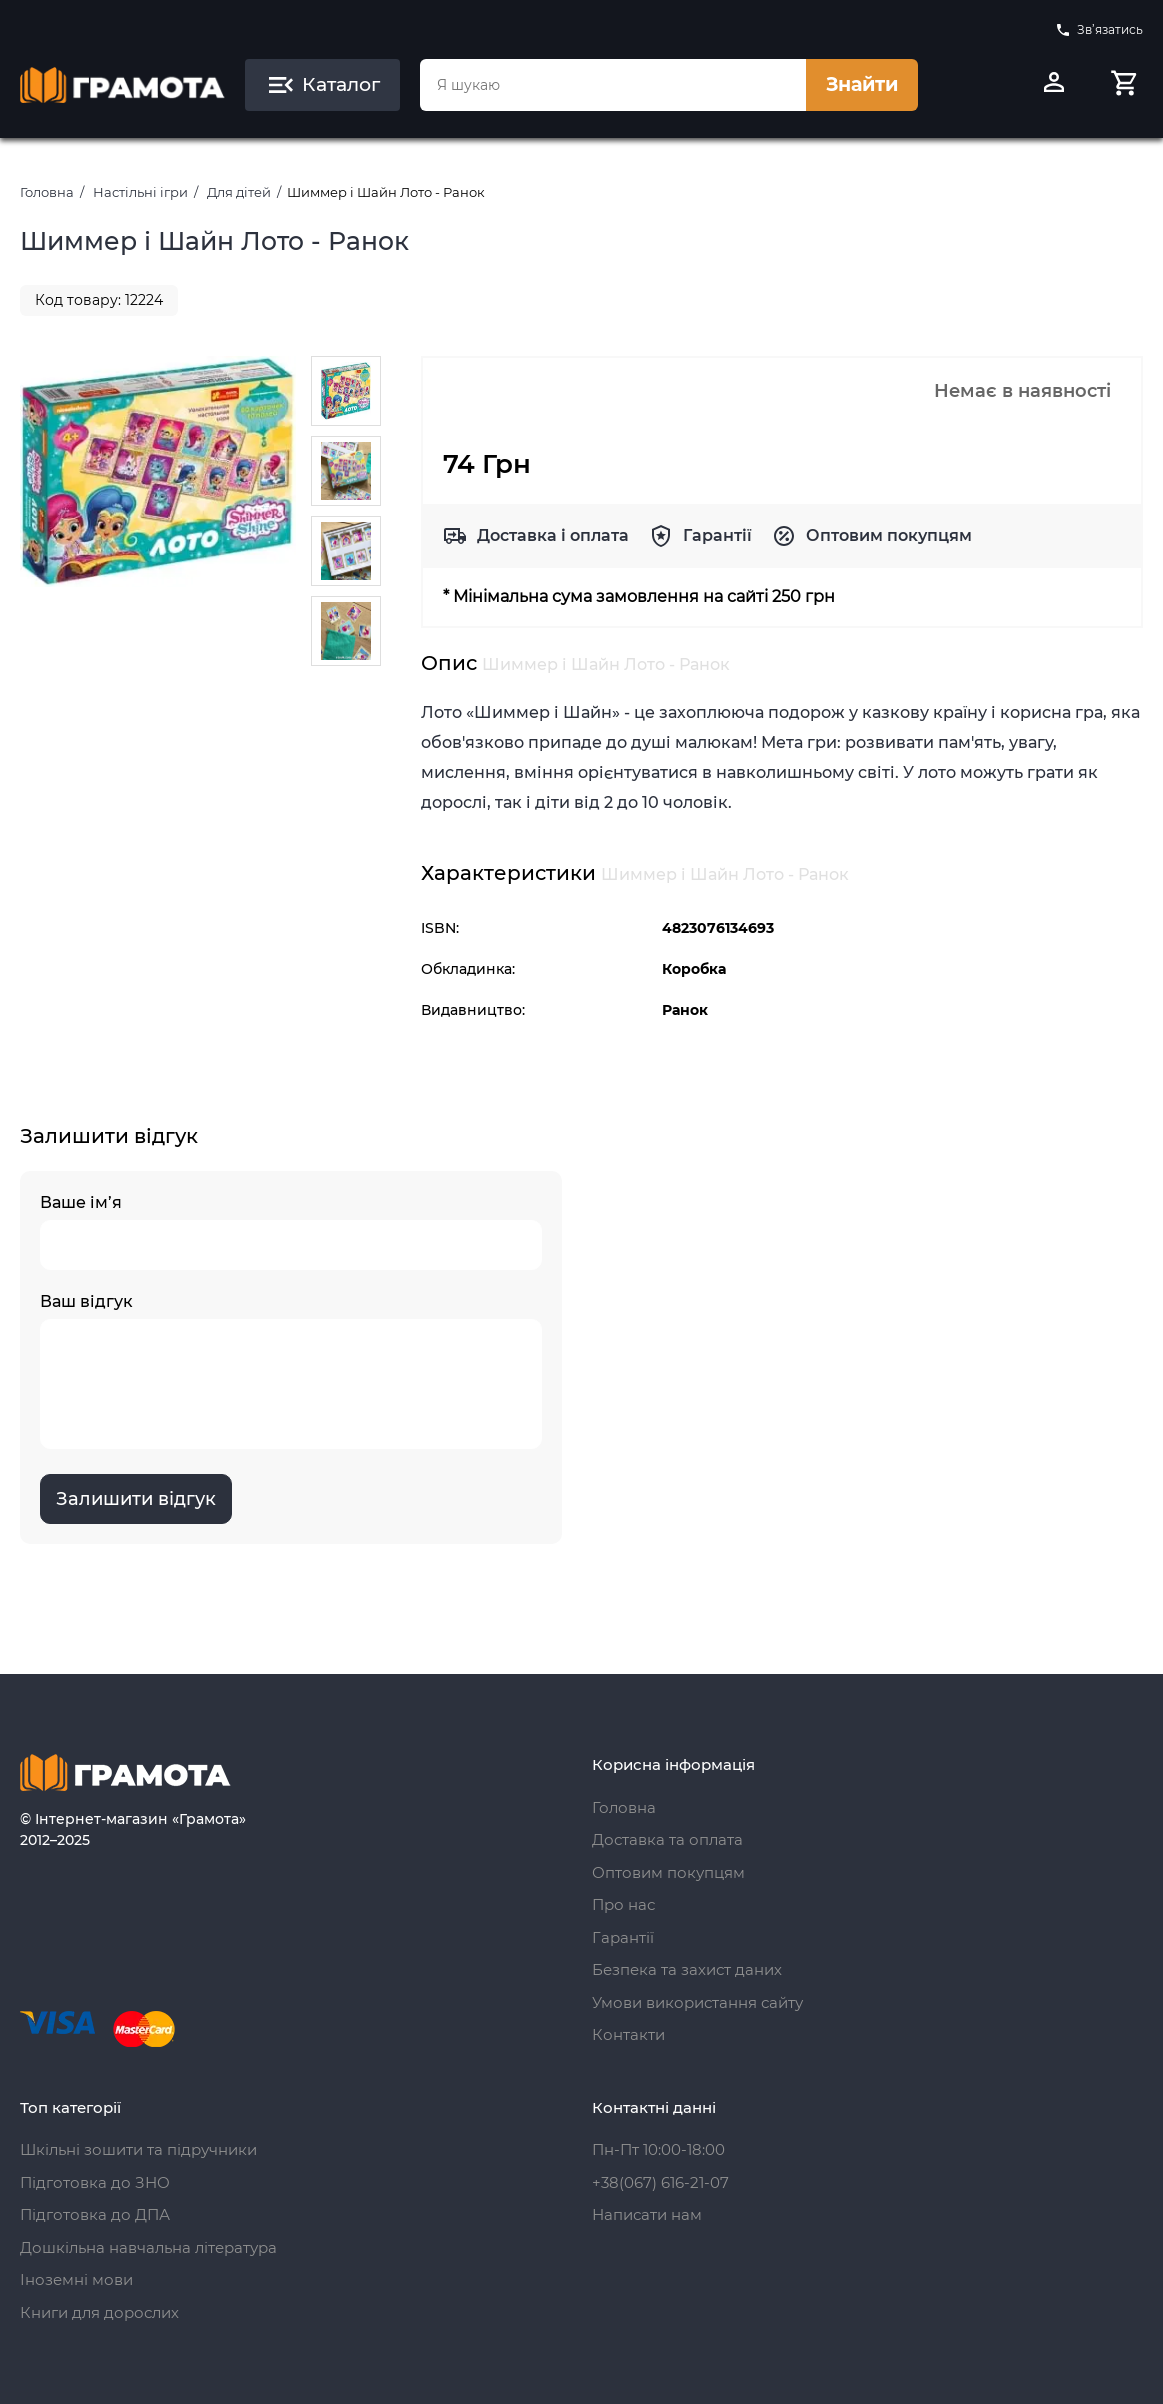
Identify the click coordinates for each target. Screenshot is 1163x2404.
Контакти (628, 2034)
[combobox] (613, 85)
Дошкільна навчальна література (148, 2247)
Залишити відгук (136, 1499)
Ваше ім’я (291, 1231)
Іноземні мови (76, 2279)
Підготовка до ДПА (95, 2214)
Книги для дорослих (99, 2312)
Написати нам (647, 2214)
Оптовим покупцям (889, 535)
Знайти (862, 84)
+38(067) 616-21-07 (660, 2182)
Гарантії (717, 535)
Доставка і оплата (553, 535)
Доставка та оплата (667, 1839)
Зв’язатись (1099, 30)
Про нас (623, 1904)
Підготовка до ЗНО (95, 2182)
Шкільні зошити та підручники (138, 2149)
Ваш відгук (291, 1370)
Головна (47, 192)
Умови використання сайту (697, 2002)
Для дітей (239, 192)
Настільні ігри (140, 192)
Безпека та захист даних (687, 1969)
